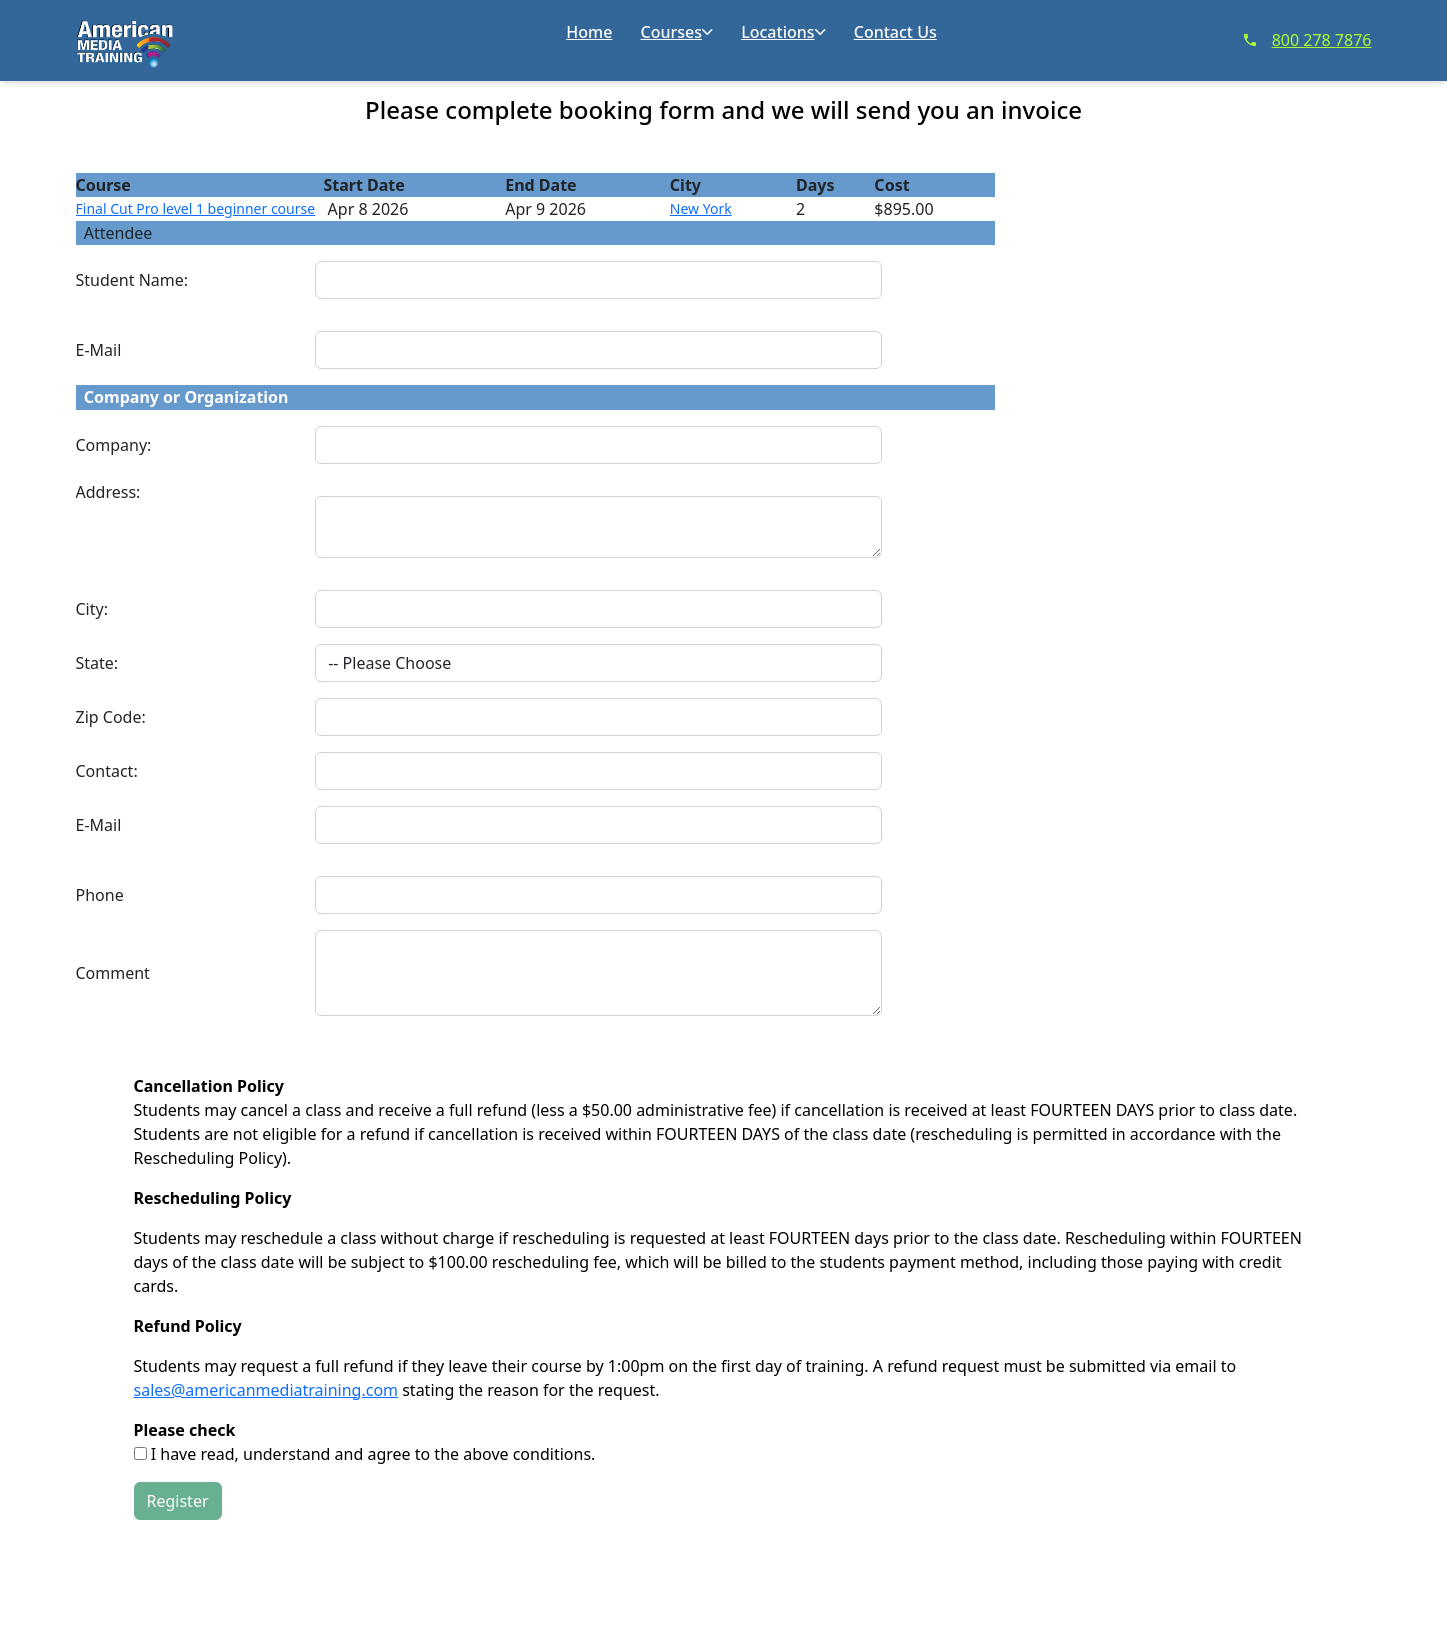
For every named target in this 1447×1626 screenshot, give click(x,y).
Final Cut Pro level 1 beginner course (196, 208)
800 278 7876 (1308, 40)
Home (589, 32)
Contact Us (895, 32)
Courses (677, 32)
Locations (783, 32)
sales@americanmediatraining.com (266, 1390)
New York (701, 208)
